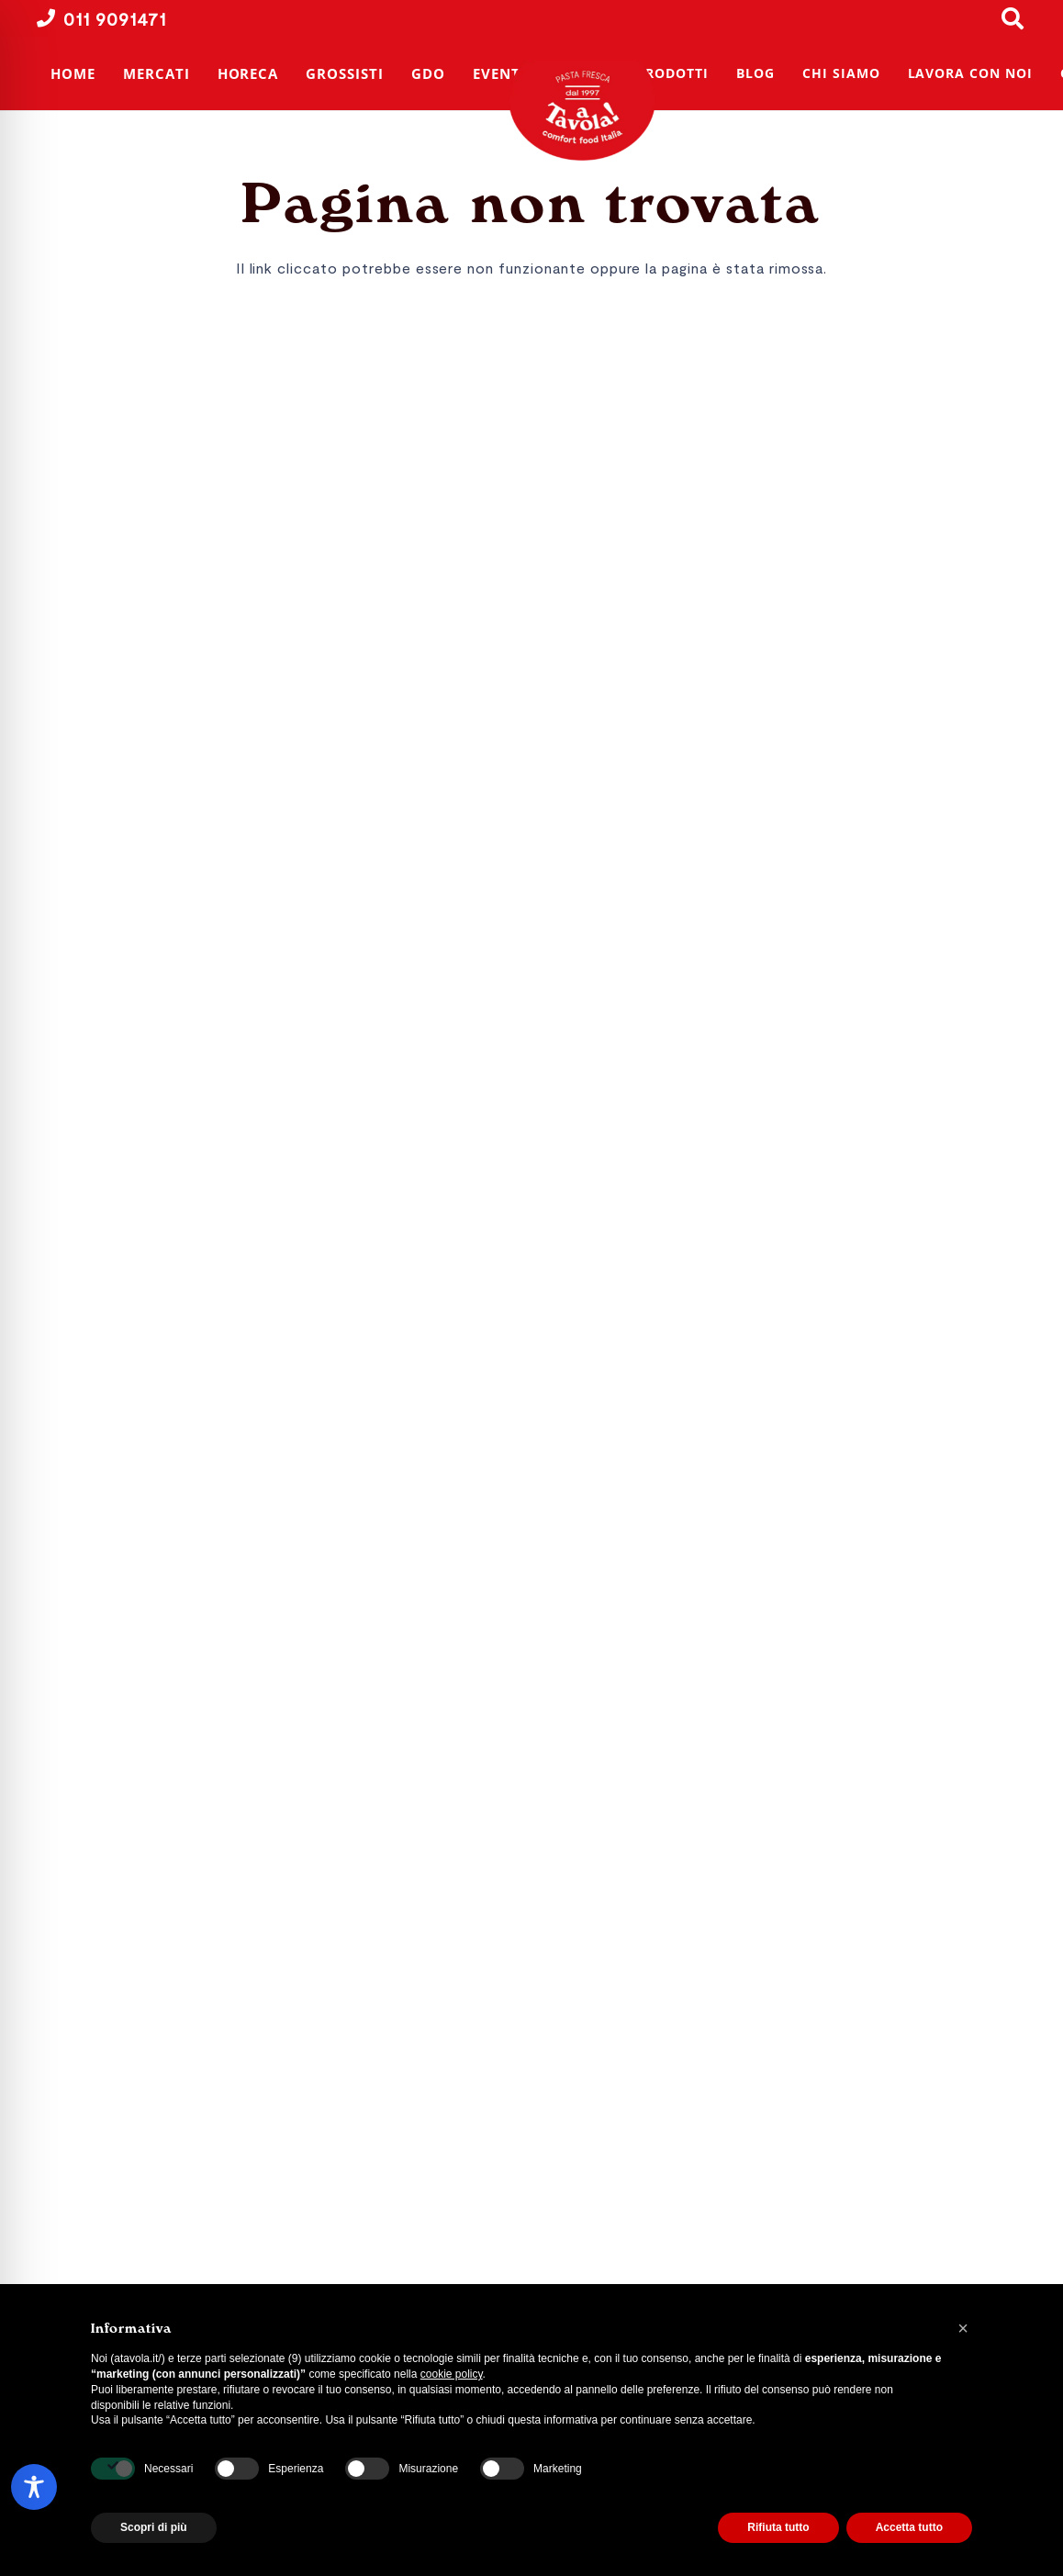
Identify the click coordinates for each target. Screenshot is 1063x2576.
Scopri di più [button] (153, 2527)
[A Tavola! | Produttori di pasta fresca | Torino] (587, 110)
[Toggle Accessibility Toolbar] (34, 2487)
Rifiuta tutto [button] (778, 2527)
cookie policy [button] (451, 2374)
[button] (963, 2328)
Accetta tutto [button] (909, 2527)
